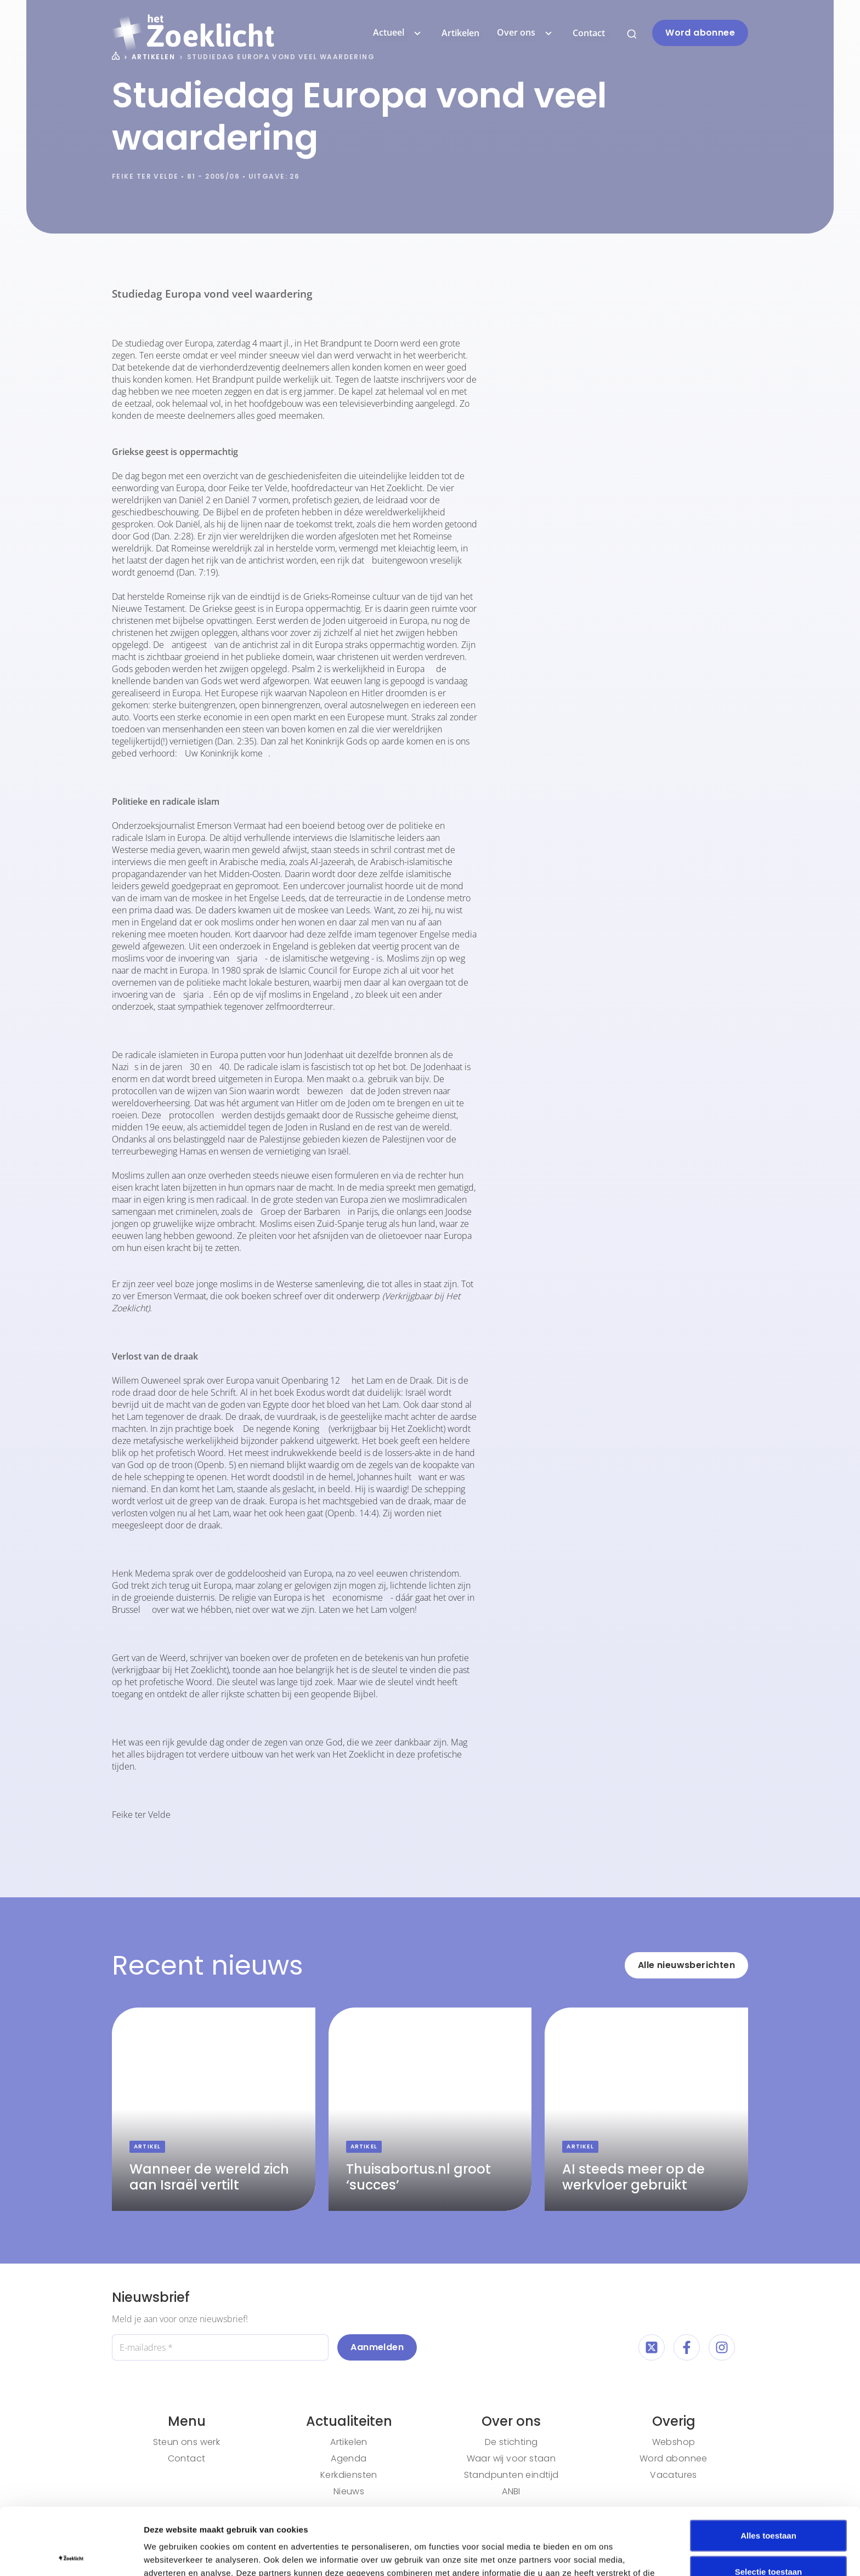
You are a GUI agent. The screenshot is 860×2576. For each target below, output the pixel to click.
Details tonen (593, 2554)
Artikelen (460, 33)
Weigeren (768, 2540)
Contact (589, 33)
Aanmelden (377, 2347)
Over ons (526, 33)
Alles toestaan (768, 2468)
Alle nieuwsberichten (686, 1965)
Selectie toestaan (768, 2504)
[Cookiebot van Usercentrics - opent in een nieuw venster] (71, 2554)
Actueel (398, 33)
